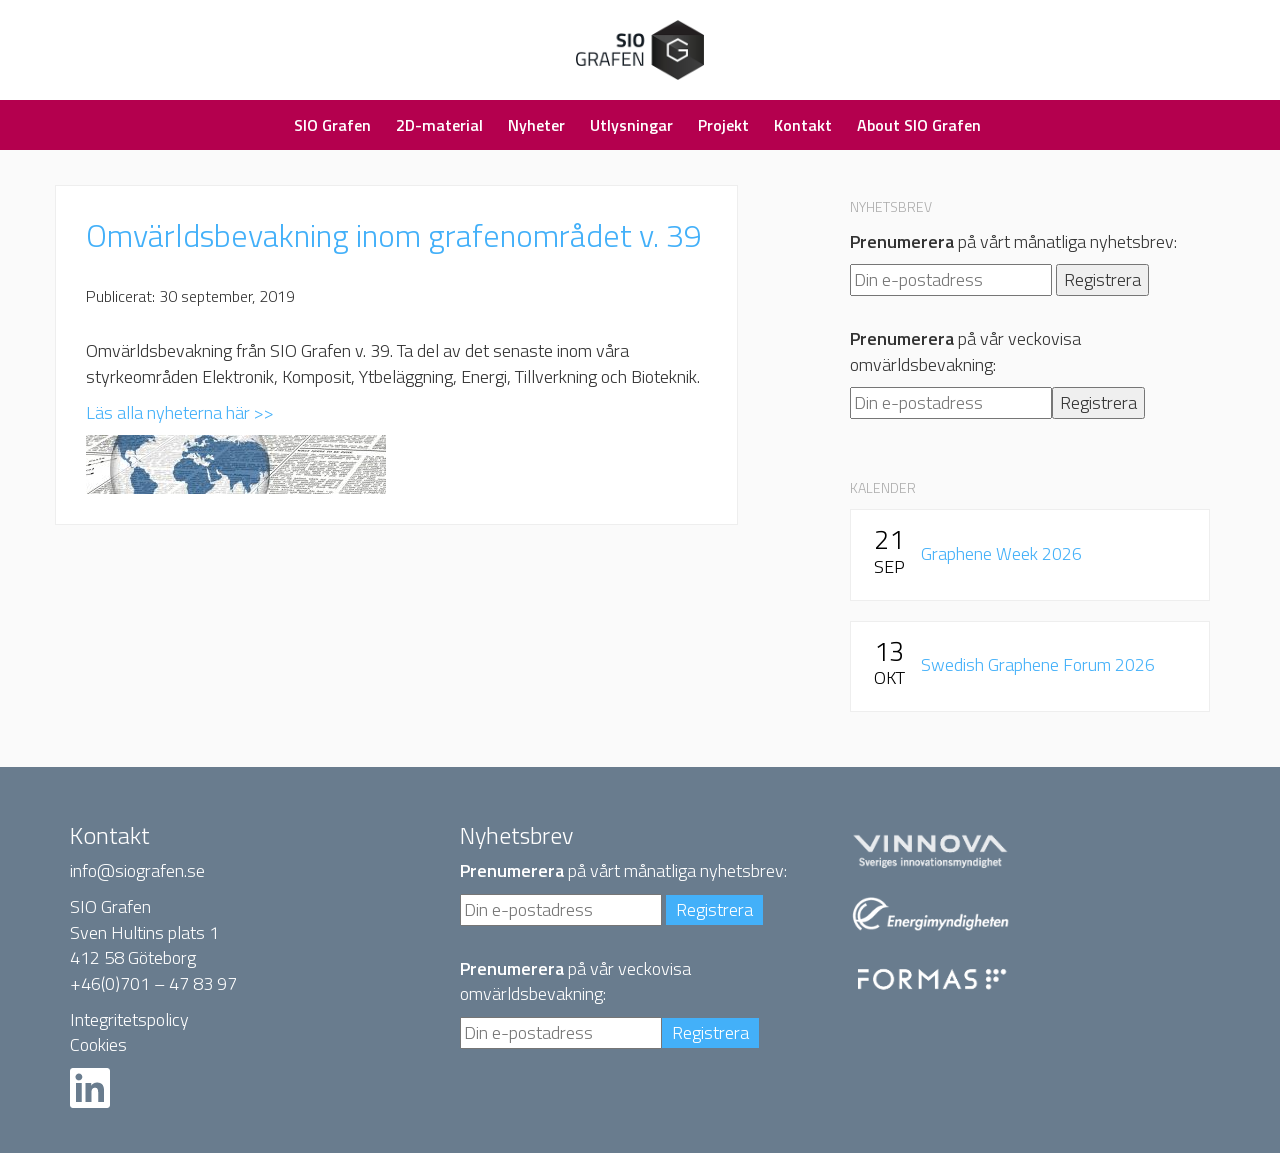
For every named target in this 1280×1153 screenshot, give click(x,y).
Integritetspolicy (129, 1019)
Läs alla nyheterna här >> (180, 412)
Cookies (98, 1044)
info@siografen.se (137, 870)
